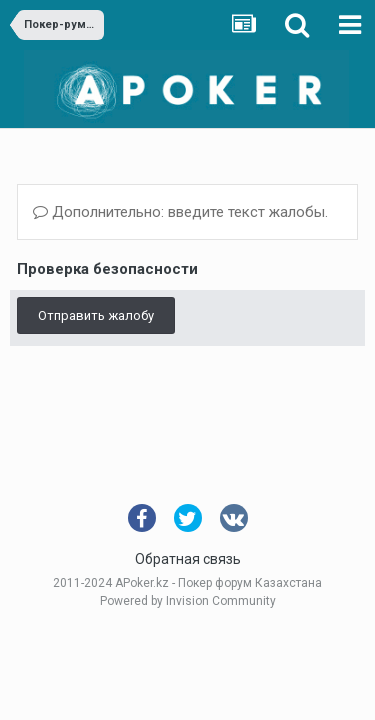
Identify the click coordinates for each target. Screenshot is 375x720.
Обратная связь (188, 559)
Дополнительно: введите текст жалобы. (180, 212)
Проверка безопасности (107, 269)
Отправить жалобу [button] (96, 315)
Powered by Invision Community (188, 601)
